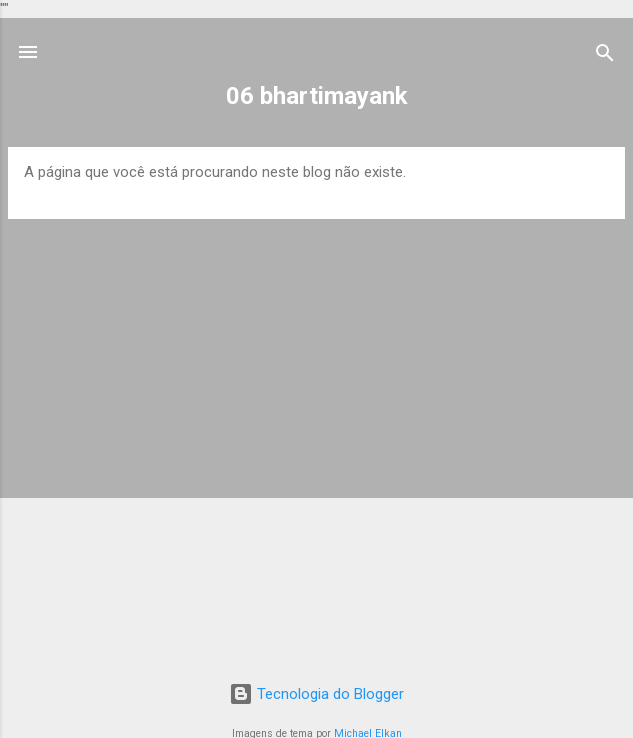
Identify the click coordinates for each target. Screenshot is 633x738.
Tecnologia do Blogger (316, 694)
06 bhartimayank (317, 96)
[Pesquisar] (605, 54)
